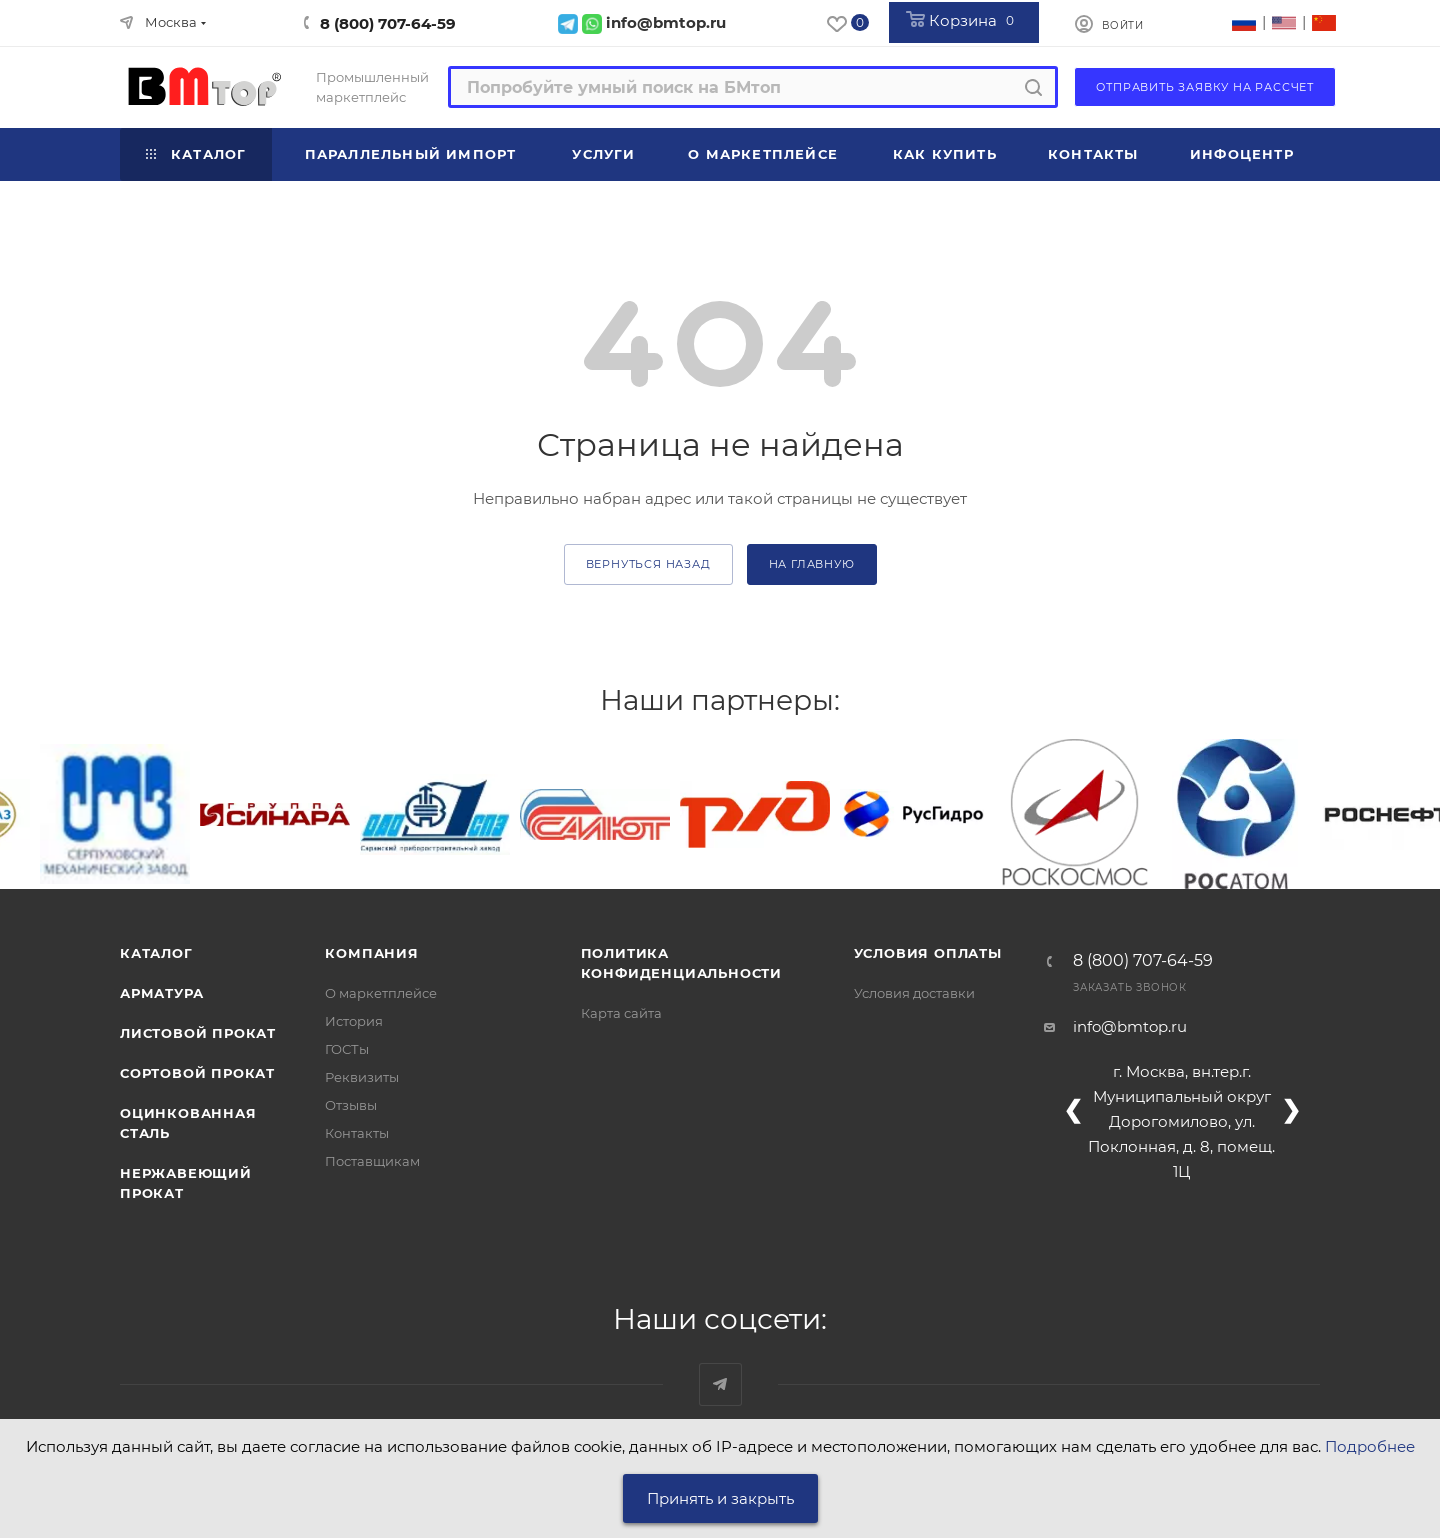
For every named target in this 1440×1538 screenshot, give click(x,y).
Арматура (161, 993)
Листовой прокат (198, 1033)
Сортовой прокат (197, 1073)
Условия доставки (914, 993)
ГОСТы (347, 1049)
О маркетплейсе (381, 993)
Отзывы (351, 1105)
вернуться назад (648, 564)
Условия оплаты (928, 953)
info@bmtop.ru (1130, 1026)
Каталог (156, 953)
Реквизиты (362, 1077)
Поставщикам (372, 1161)
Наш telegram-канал (720, 1384)
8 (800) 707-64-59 (388, 23)
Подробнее (1370, 1446)
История (354, 1021)
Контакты (357, 1133)
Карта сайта (621, 1013)
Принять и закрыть (720, 1498)
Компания (371, 953)
